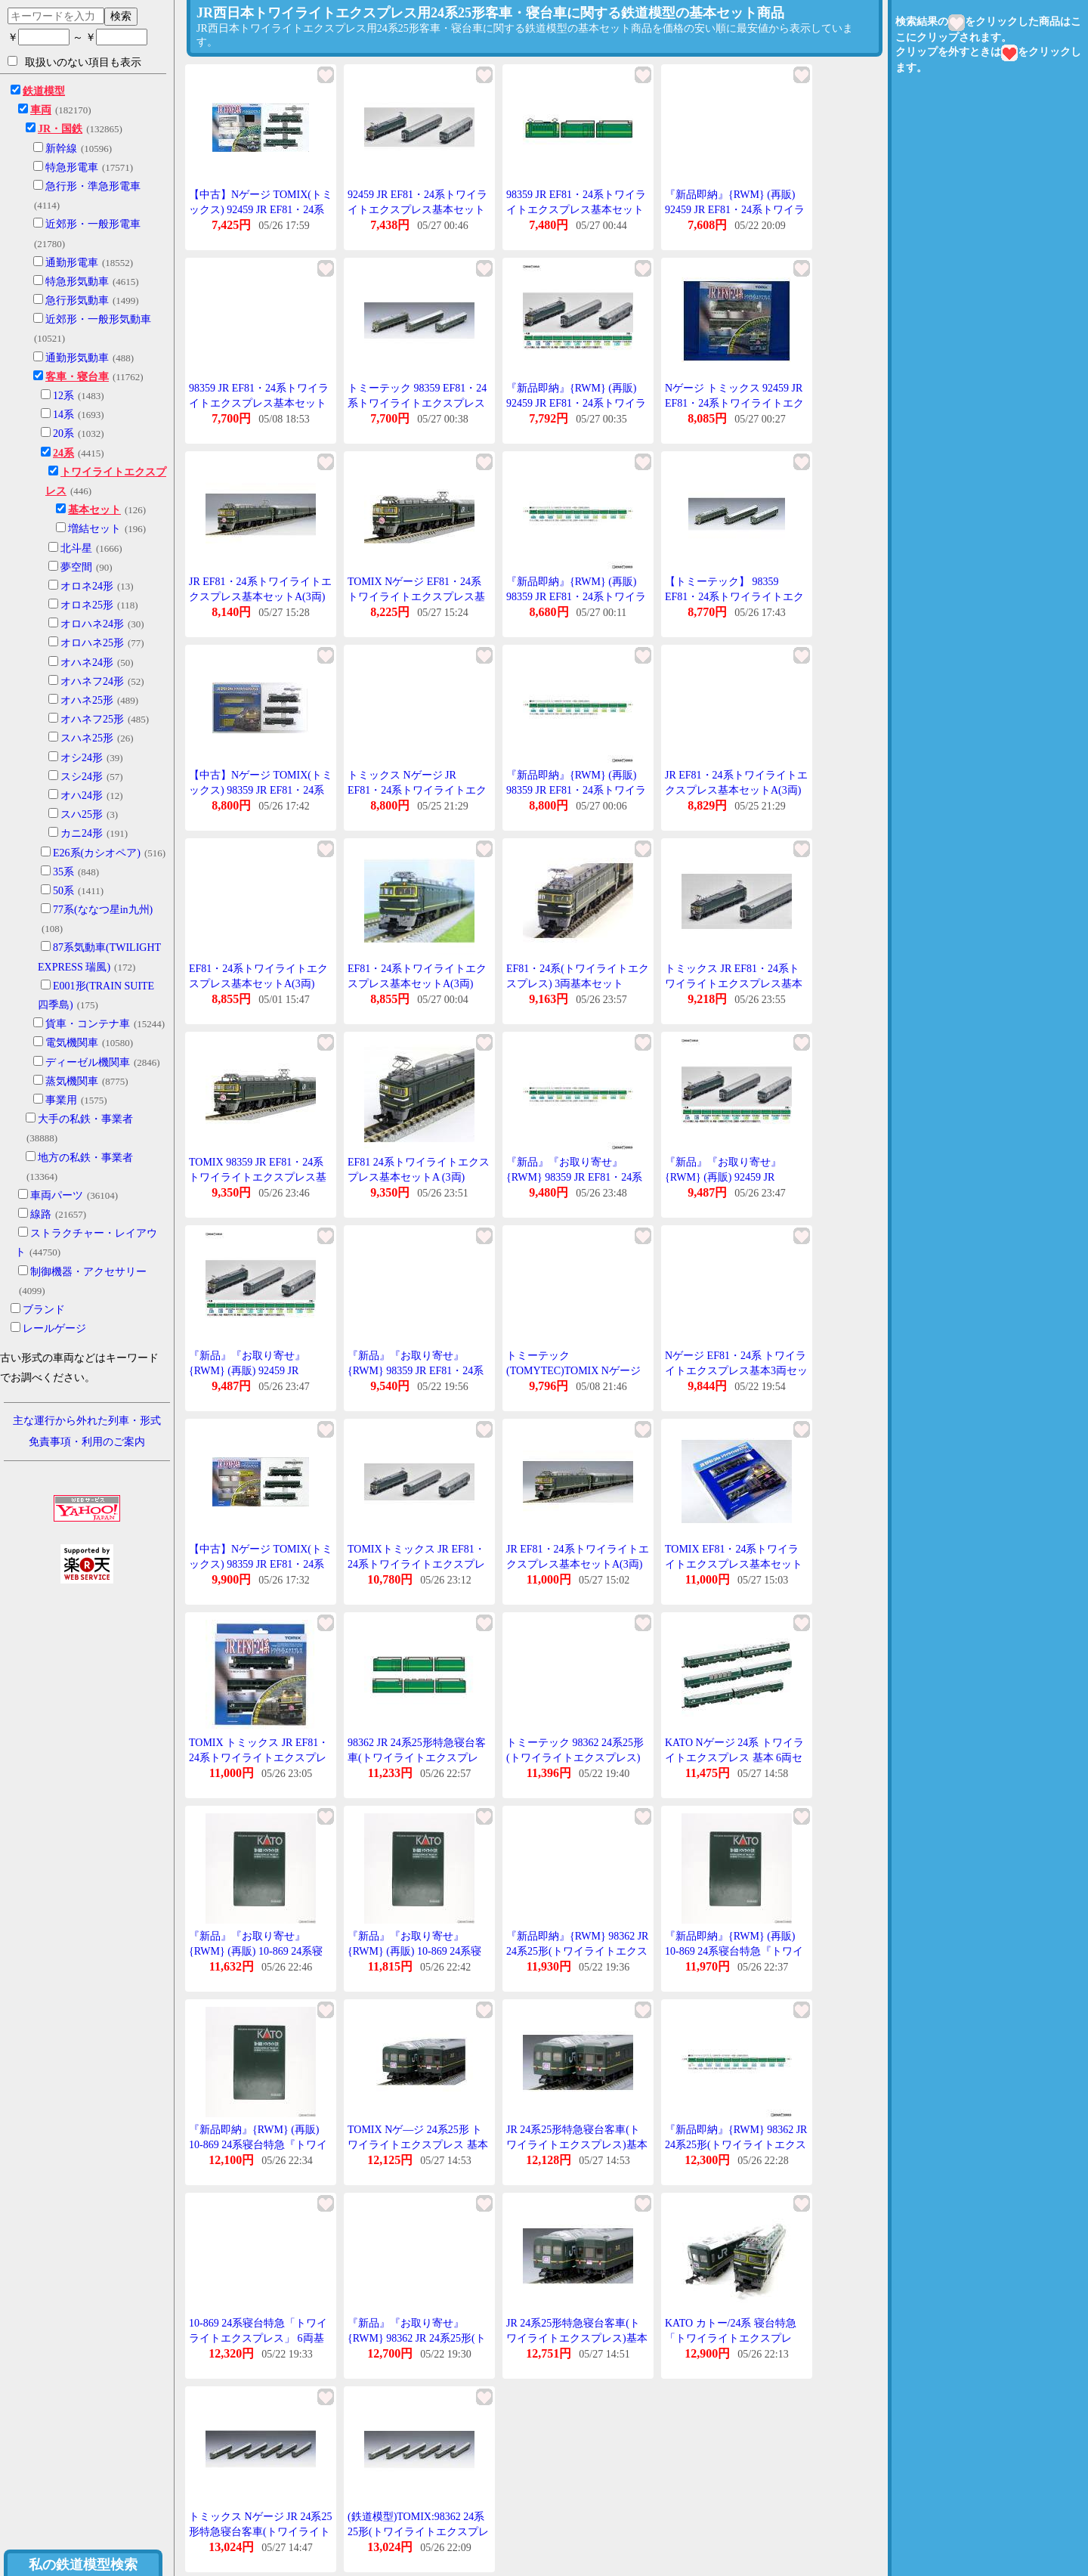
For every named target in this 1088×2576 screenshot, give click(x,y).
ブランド (44, 1309)
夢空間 (76, 567)
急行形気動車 (77, 300)
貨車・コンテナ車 (87, 1023)
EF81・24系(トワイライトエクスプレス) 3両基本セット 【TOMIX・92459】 (577, 983)
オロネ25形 (86, 605)
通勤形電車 (71, 262)
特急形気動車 (77, 281)
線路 (40, 1214)
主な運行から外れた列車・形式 (87, 1420)
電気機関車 (71, 1042)
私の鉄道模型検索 (83, 2564)
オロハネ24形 (92, 624)
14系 (63, 414)
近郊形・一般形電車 (93, 224)
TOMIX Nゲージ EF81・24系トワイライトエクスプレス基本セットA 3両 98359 (416, 596)
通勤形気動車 (77, 358)
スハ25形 (81, 814)
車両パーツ (56, 1195)
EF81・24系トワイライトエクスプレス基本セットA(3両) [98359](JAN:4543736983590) (258, 983)
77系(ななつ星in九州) (103, 909)
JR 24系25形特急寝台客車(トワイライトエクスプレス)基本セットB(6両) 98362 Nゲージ (577, 2144)
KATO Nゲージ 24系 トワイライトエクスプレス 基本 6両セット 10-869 (734, 1757)
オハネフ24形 (92, 681)
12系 (63, 395)
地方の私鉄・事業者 (85, 1157)
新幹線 (61, 148)
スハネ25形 (86, 738)
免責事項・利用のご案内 (87, 1441)
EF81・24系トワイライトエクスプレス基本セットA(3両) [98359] (417, 983)
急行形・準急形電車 (93, 186)
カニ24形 (81, 833)
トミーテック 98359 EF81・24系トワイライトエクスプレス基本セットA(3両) (417, 402)
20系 (63, 433)
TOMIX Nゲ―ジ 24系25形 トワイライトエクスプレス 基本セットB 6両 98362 (418, 2144)
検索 (120, 16)
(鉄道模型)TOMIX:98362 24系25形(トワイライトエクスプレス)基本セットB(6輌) (418, 2531)
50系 (63, 890)
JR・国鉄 (60, 129)
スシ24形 (81, 776)
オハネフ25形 (92, 719)
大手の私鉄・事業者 (85, 1119)
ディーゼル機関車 (87, 1062)
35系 (63, 872)
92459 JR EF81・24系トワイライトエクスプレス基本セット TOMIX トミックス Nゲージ (417, 209)
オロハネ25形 (92, 643)
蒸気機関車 (71, 1081)
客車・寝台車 (77, 376)
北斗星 (76, 548)
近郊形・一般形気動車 (98, 319)
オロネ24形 (86, 586)
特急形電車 (71, 167)
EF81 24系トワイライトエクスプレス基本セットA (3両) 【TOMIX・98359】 (419, 1176)
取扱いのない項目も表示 (74, 62)
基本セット (94, 510)
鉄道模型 (44, 91)
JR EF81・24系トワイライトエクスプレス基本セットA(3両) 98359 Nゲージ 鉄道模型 (577, 1563)
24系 (63, 453)
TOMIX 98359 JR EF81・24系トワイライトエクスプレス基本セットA (257, 1176)
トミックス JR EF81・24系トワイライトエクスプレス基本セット (733, 983)
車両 (40, 110)
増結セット (94, 528)
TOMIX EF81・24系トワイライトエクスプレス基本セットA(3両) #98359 (733, 1563)
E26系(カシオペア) (97, 853)
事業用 (61, 1100)
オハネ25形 (86, 700)
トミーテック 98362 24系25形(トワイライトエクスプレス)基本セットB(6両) (575, 1757)
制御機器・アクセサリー (88, 1271)
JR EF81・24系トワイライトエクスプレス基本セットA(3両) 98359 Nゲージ (260, 596)
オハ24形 (81, 795)
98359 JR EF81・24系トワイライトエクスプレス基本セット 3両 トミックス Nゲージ (576, 209)
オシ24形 (81, 757)
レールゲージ (54, 1328)
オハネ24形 (86, 662)
